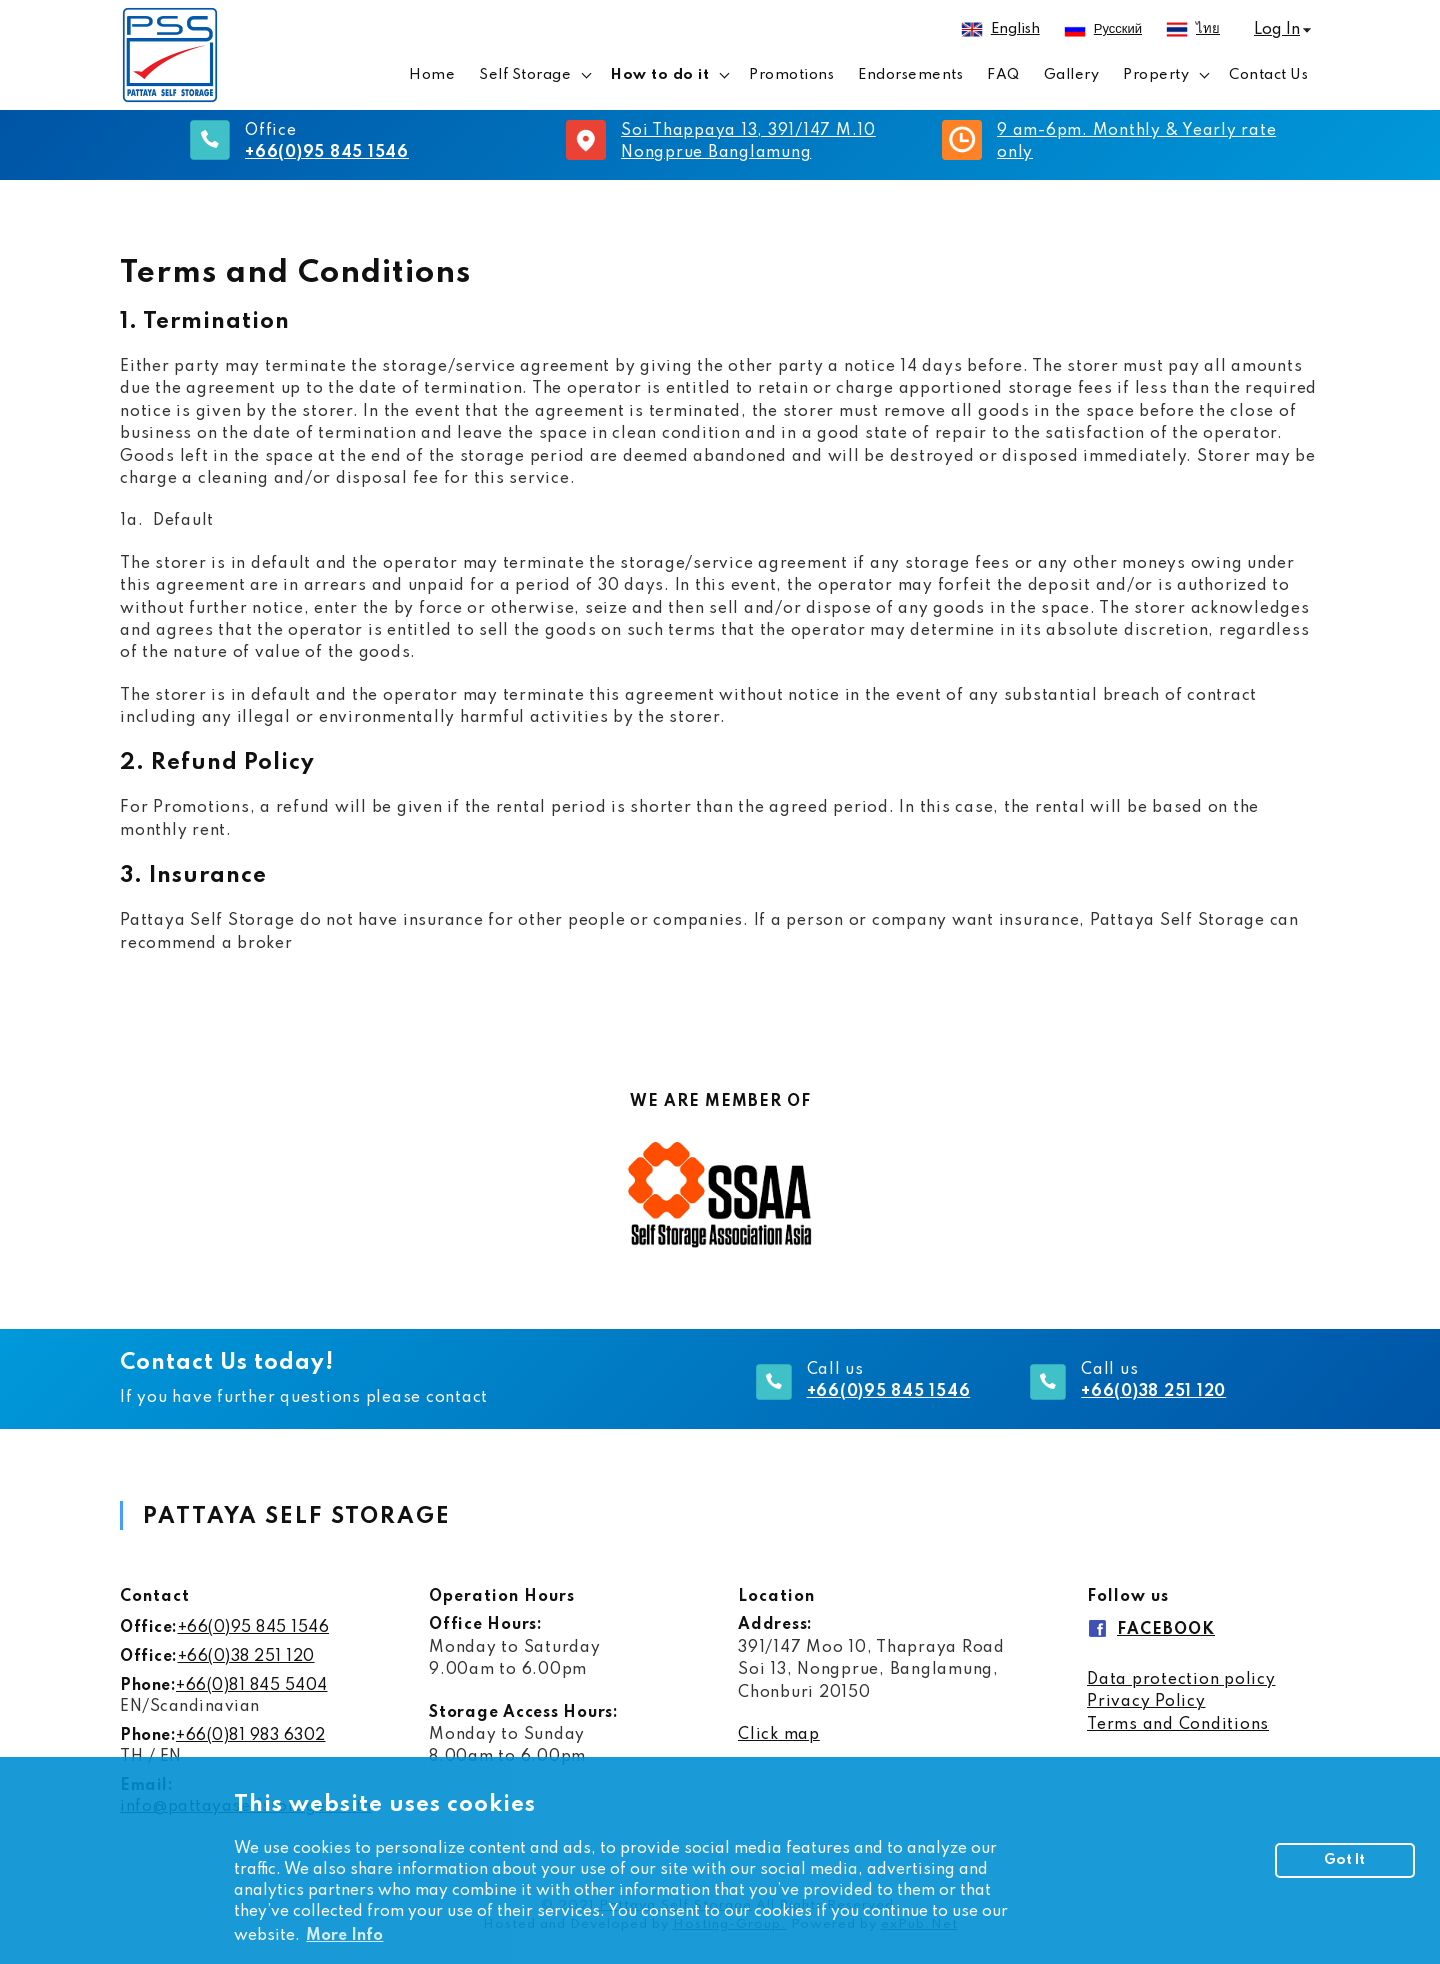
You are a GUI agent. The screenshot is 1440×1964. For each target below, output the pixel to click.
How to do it (660, 75)
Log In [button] (1277, 30)
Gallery (1072, 75)
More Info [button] (344, 1936)
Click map (779, 1735)
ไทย (1208, 29)
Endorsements (910, 75)
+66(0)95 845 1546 (254, 1628)
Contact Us (1268, 75)
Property (1156, 75)
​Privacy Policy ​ (1146, 1702)
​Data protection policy (1181, 1680)
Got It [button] (1344, 1860)
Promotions (791, 75)
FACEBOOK (1166, 1630)
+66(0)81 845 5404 (252, 1686)
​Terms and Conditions (1178, 1725)
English (1015, 29)
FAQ (1003, 75)
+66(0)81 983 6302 (251, 1736)
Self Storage (525, 75)
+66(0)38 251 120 (246, 1657)
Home (432, 75)
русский (1118, 29)
